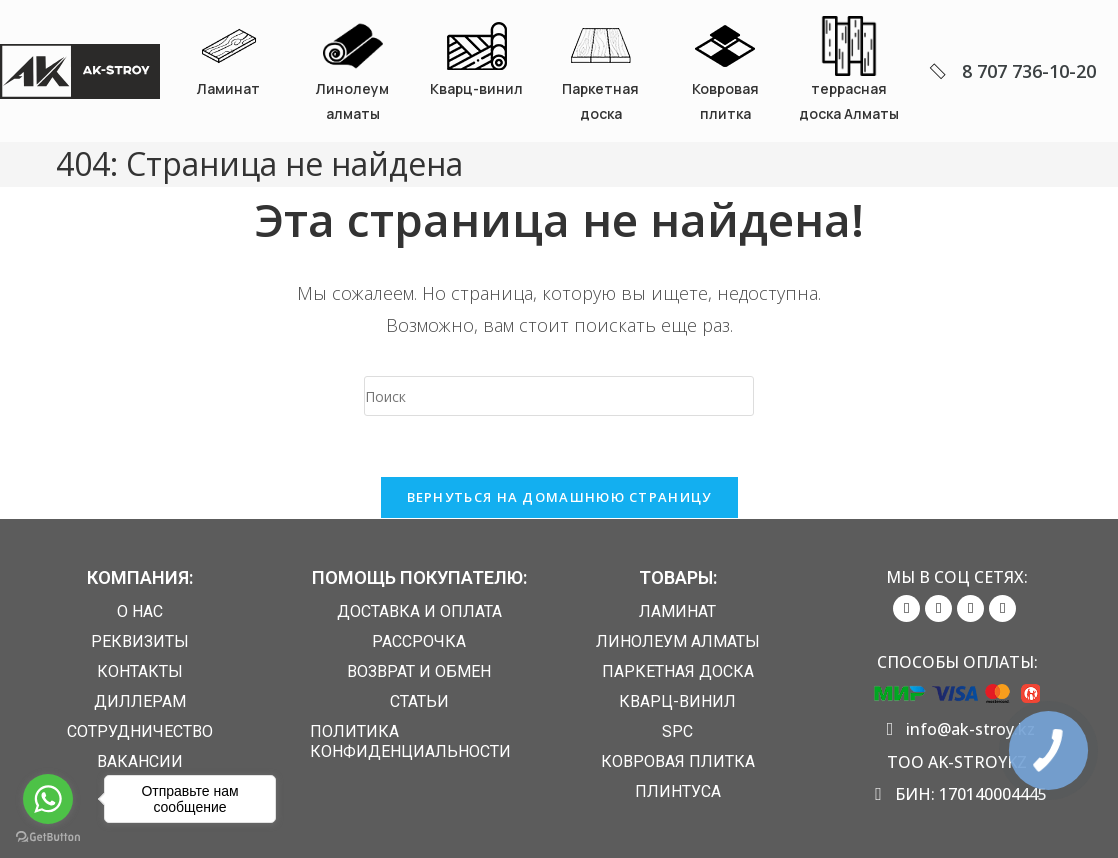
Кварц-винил (476, 88)
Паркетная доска (678, 671)
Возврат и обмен (419, 671)
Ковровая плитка (678, 761)
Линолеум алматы (678, 641)
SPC (677, 731)
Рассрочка (419, 641)
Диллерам (140, 701)
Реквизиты (140, 641)
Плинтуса (678, 791)
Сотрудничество (140, 731)
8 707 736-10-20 (1029, 71)
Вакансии (140, 761)
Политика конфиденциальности (410, 741)
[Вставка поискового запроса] (559, 396)
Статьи (419, 701)
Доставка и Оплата (419, 611)
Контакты (140, 671)
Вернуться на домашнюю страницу (559, 497)
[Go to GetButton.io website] (48, 837)
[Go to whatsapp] (48, 799)
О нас (140, 611)
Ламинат (228, 88)
